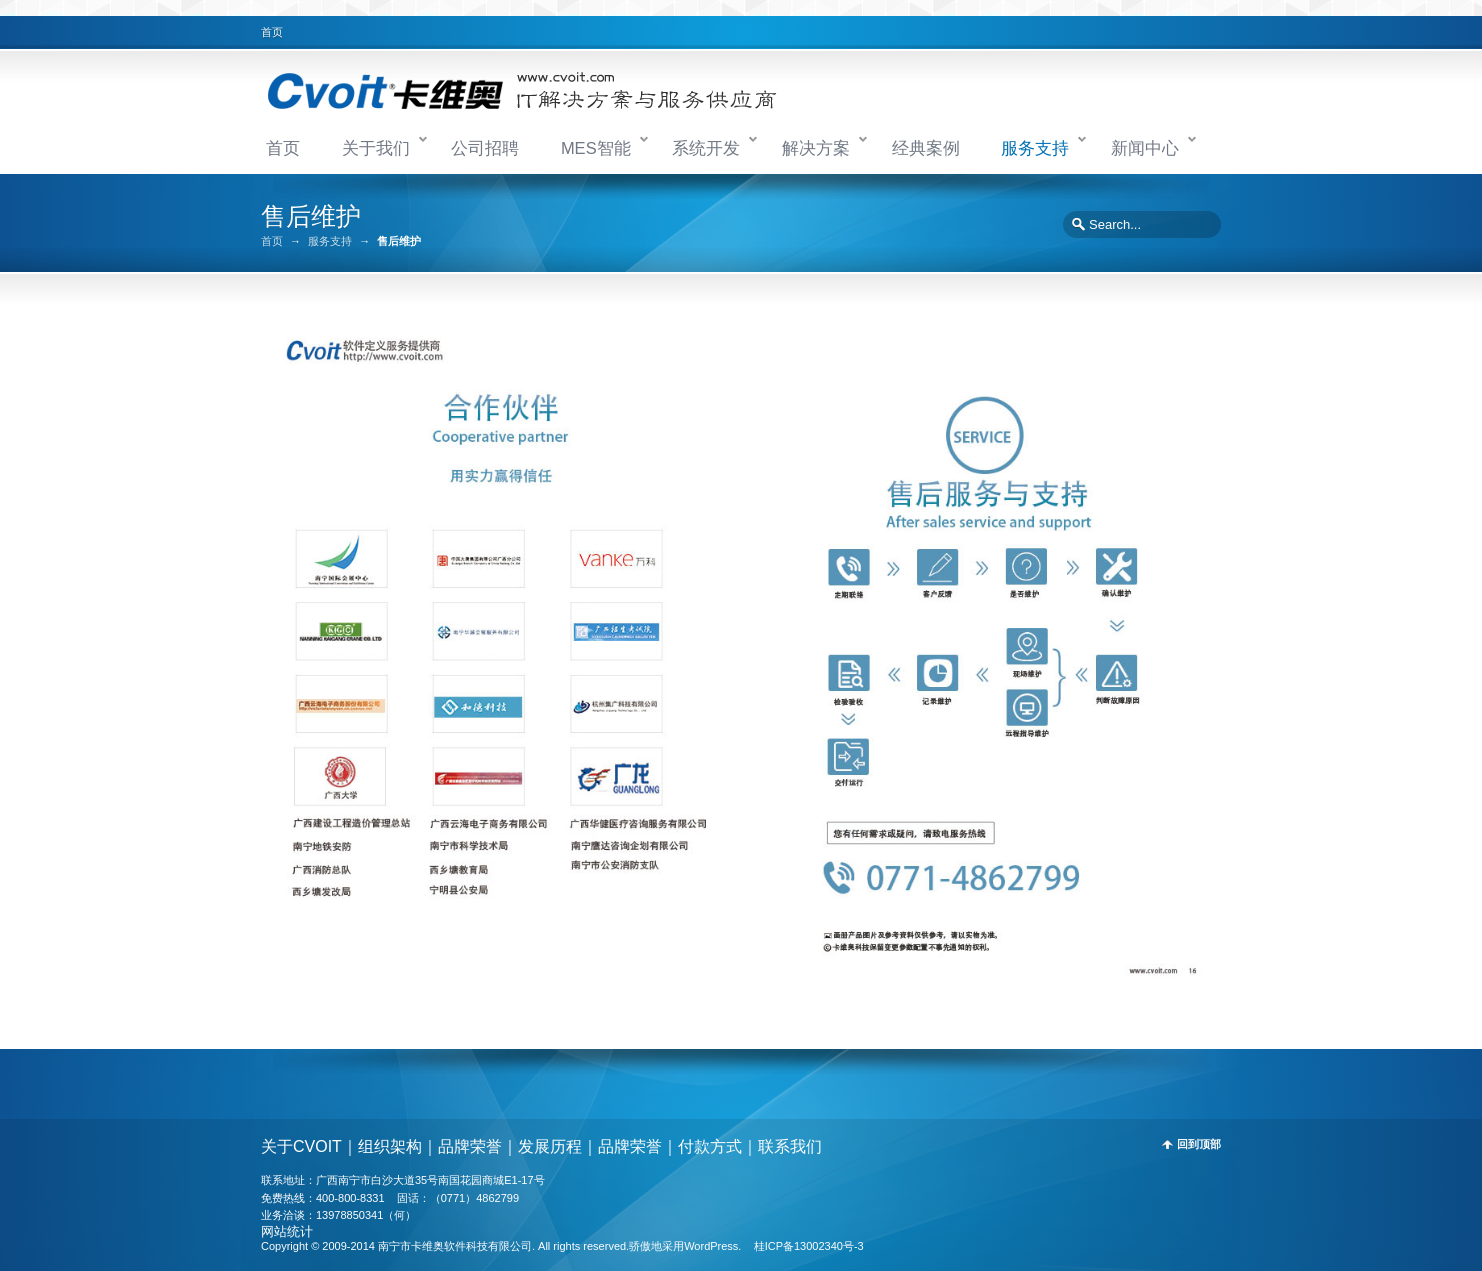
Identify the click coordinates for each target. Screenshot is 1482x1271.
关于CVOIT (301, 1146)
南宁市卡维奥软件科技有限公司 (455, 1246)
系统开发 (706, 148)
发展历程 (550, 1146)
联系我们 (790, 1146)
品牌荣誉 (470, 1146)
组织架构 (390, 1146)
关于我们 (376, 148)
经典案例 (926, 148)
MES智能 (596, 148)
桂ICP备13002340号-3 (809, 1246)
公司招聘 (485, 148)
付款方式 (710, 1146)
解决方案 (816, 148)
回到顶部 (1199, 1144)
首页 (272, 32)
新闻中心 (1145, 148)
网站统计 (287, 1231)
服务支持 (1035, 148)
